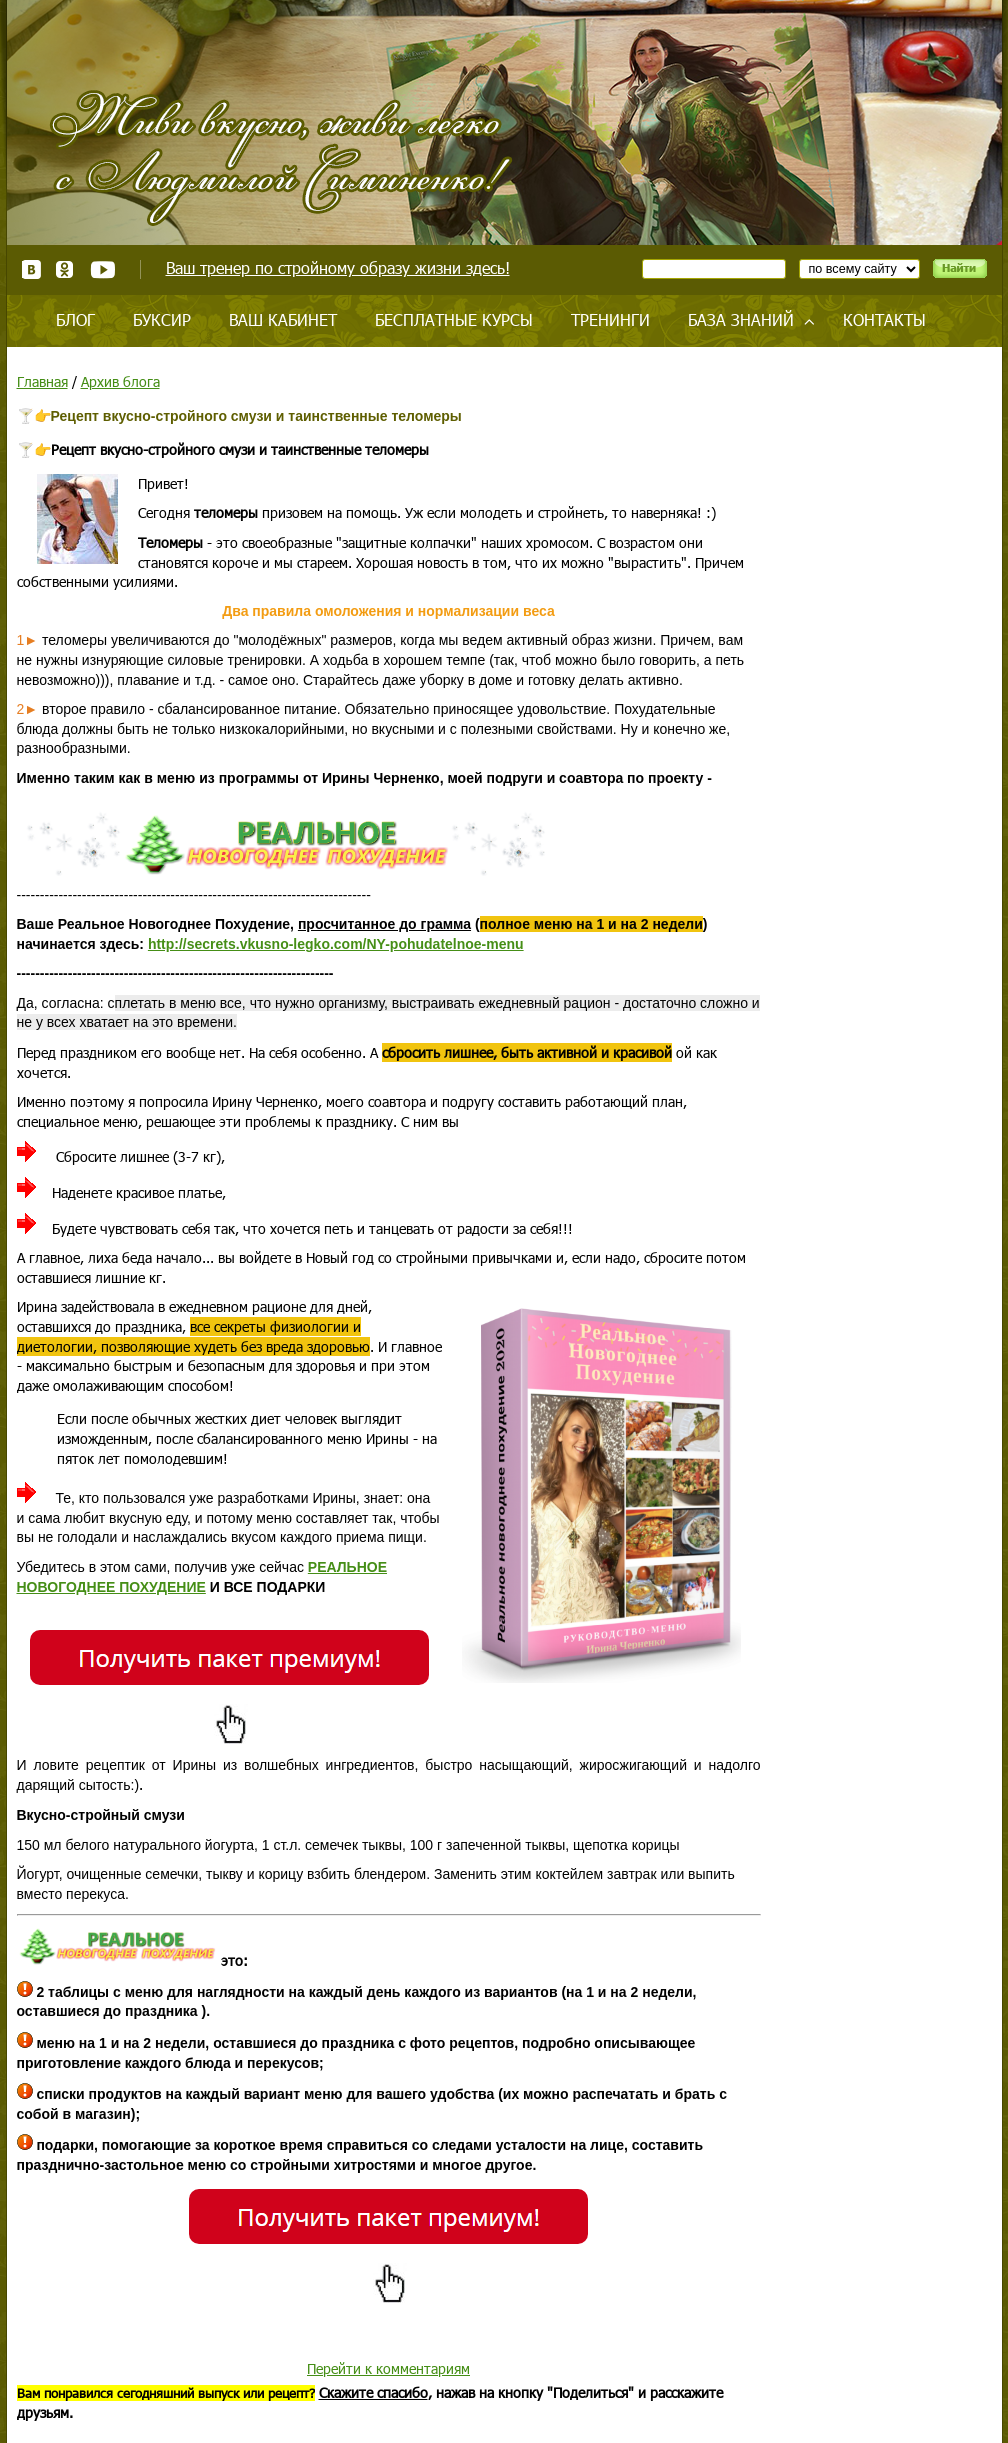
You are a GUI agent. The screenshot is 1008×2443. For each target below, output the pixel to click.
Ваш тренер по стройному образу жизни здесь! (338, 267)
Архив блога (120, 381)
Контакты (884, 319)
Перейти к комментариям (388, 2368)
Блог (75, 319)
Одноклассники (65, 269)
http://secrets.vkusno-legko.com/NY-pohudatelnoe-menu (336, 944)
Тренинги (610, 319)
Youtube (102, 269)
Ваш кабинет (283, 319)
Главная (42, 381)
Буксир (162, 319)
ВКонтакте (31, 269)
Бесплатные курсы (454, 319)
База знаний (741, 319)
